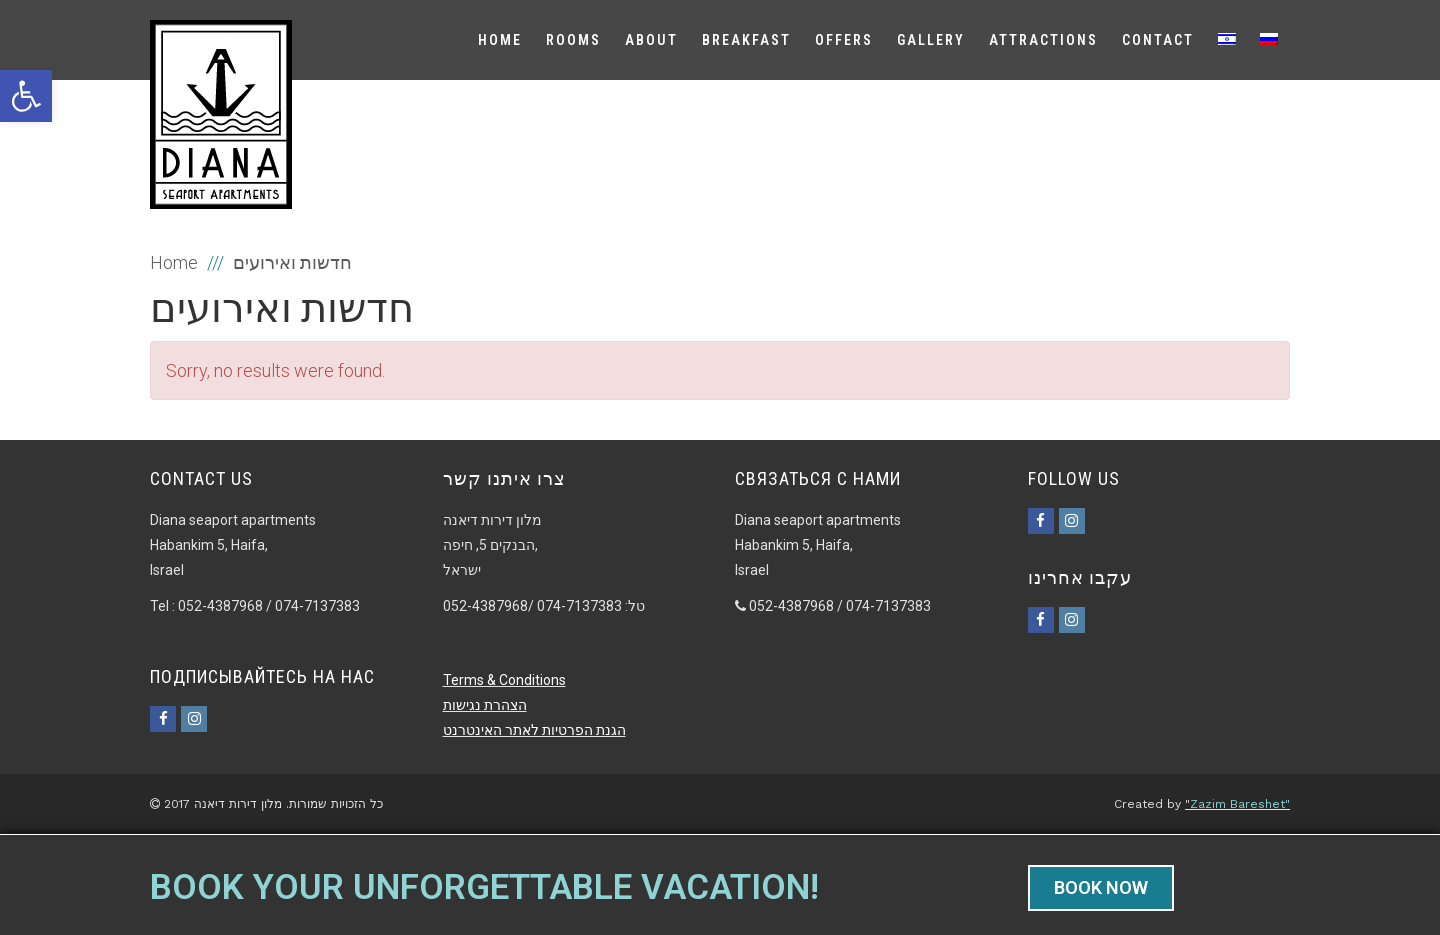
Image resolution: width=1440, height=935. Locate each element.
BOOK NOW (1101, 887)
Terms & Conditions (504, 680)
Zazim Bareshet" (1240, 804)
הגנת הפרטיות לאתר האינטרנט (534, 730)
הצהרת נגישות (485, 705)
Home (174, 262)
